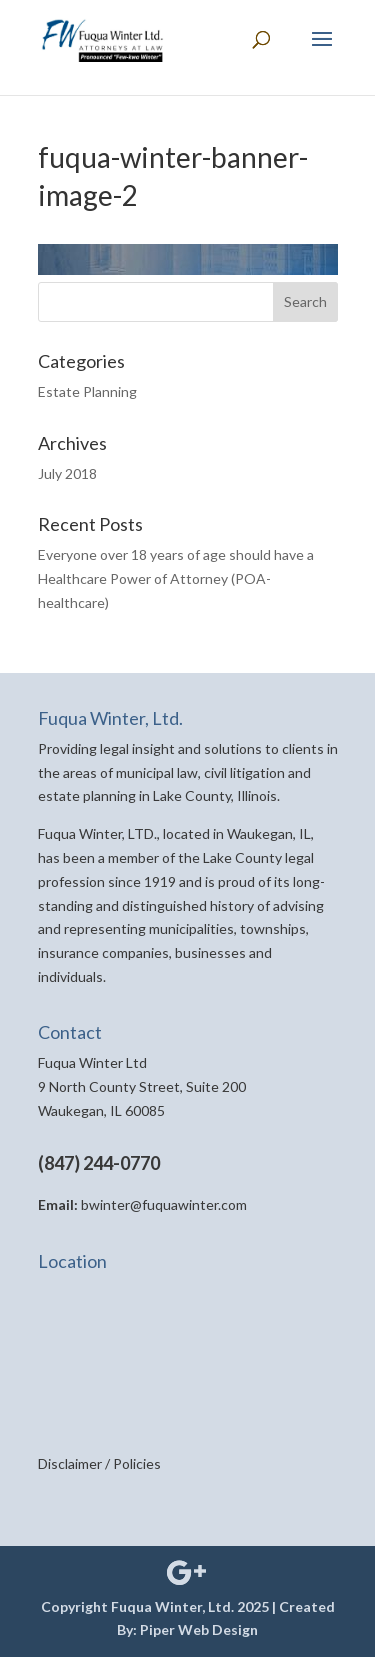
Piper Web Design (199, 1629)
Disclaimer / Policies (99, 1463)
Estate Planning (87, 391)
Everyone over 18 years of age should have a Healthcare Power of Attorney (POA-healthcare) (176, 578)
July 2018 (67, 473)
